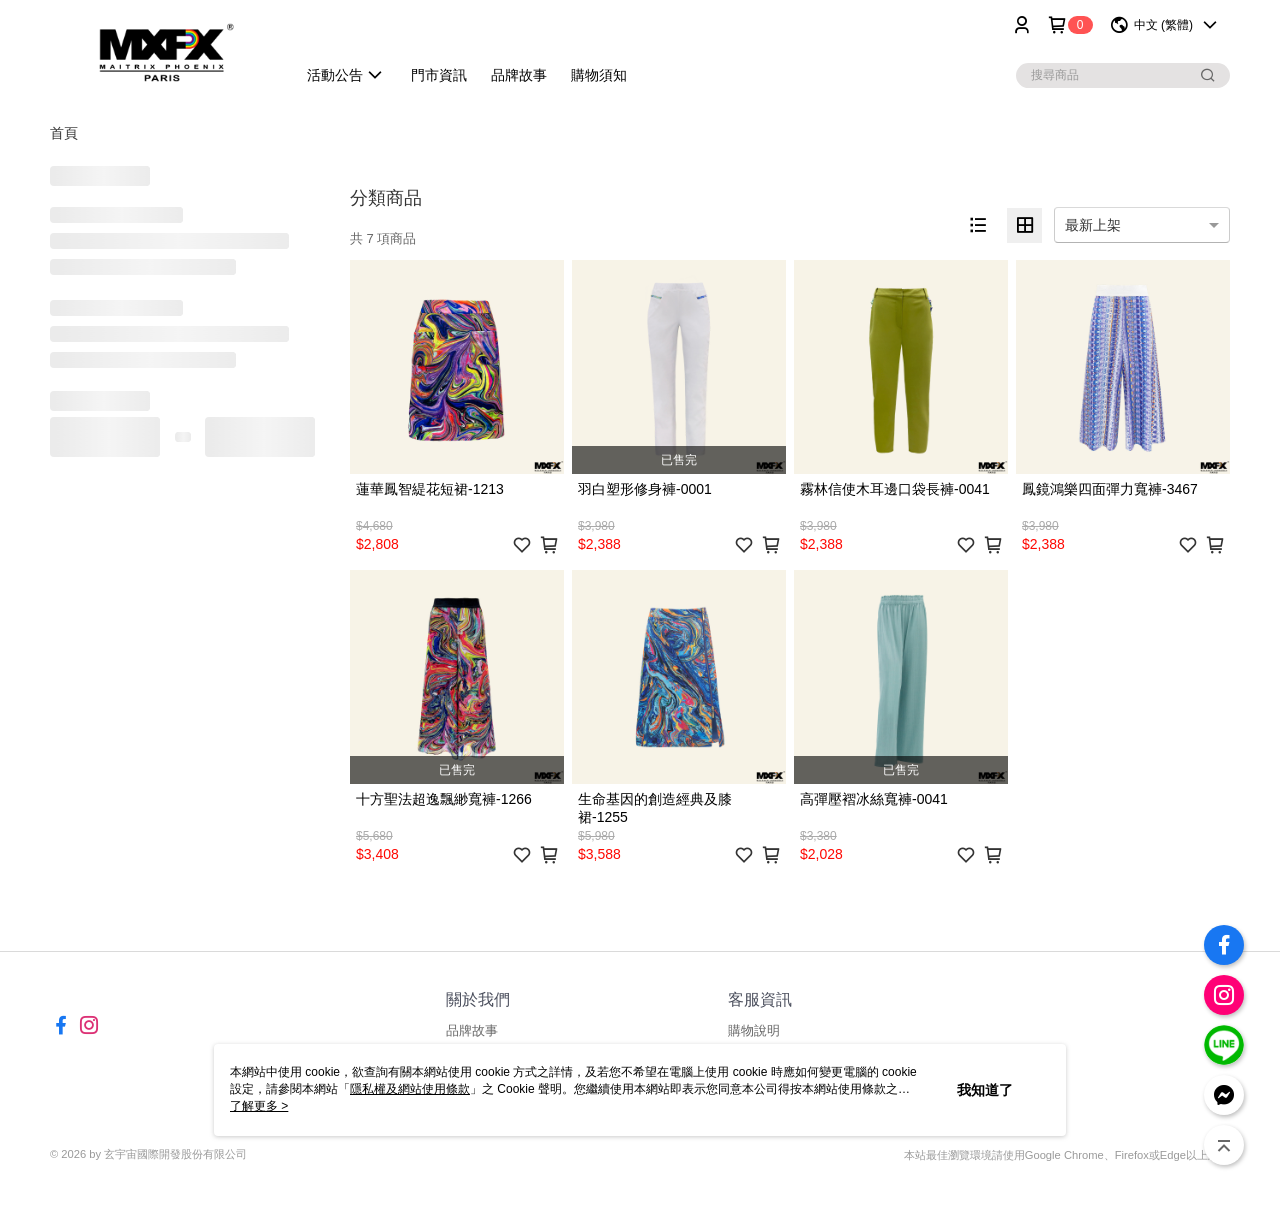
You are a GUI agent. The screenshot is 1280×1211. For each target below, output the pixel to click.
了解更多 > (259, 1106)
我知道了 (985, 1090)
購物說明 (754, 1030)
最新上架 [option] (1093, 225)
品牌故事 (472, 1030)
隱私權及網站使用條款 (410, 1089)
